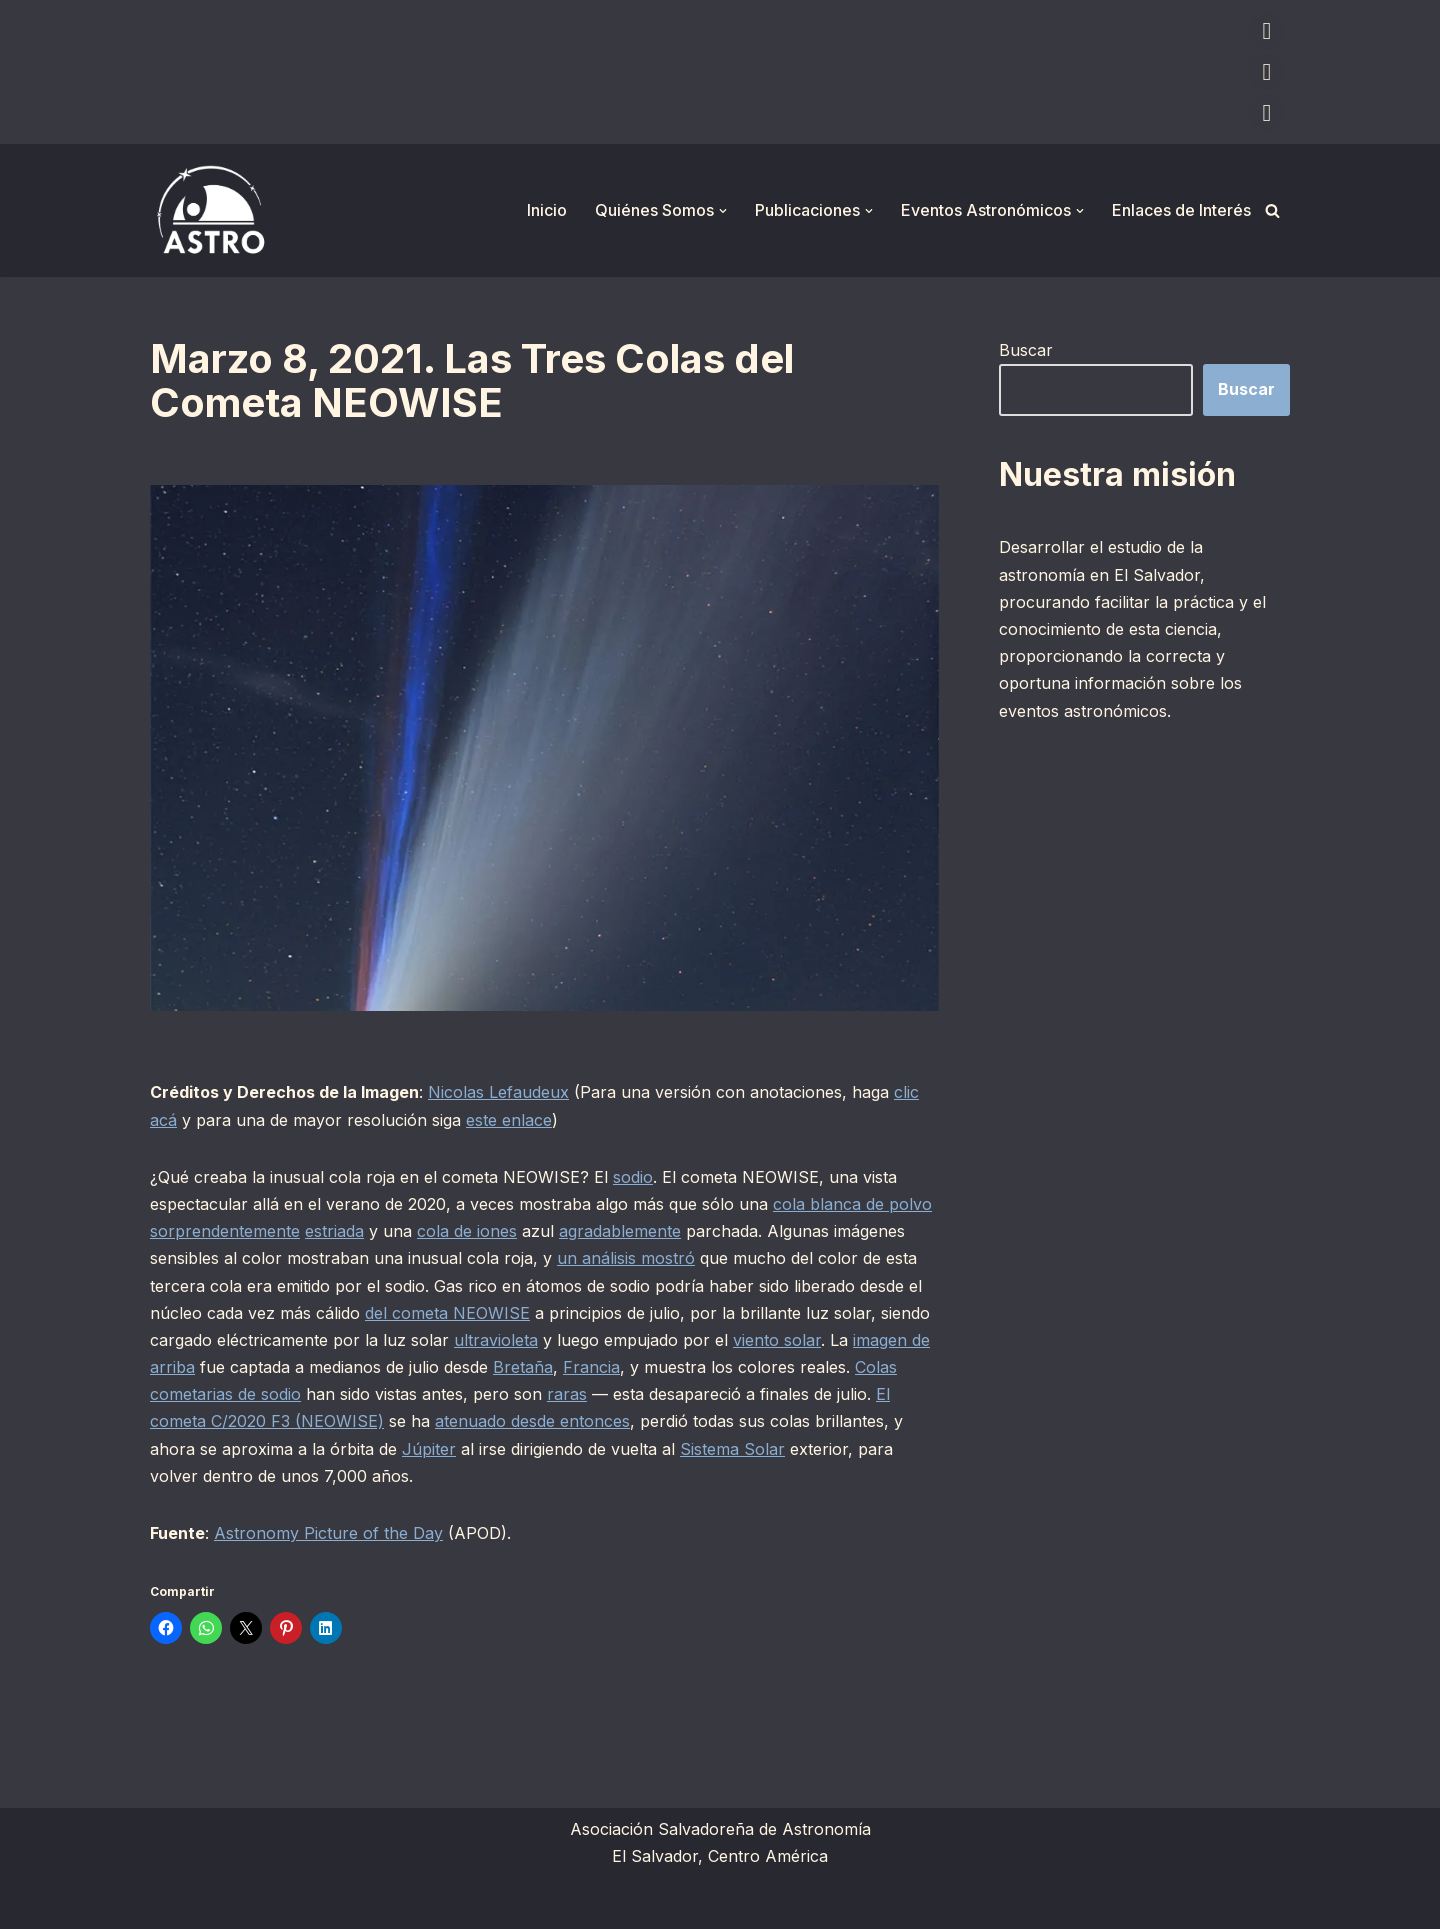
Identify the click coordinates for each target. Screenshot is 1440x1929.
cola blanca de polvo (852, 1204)
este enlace (509, 1120)
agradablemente (620, 1231)
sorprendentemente (225, 1231)
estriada (334, 1231)
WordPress (395, 1903)
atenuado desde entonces (532, 1421)
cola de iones (467, 1231)
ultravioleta (496, 1340)
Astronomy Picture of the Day (328, 1533)
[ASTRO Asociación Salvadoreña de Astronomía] (210, 210)
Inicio (547, 210)
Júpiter (429, 1449)
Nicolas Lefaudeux (498, 1092)
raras (567, 1394)
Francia (591, 1367)
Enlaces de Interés (1181, 210)
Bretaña (523, 1367)
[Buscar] (1272, 210)
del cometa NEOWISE (447, 1313)
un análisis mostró (626, 1258)
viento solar (777, 1340)
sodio (633, 1177)
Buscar (1026, 350)
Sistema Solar (732, 1449)
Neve (170, 1903)
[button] (723, 211)
